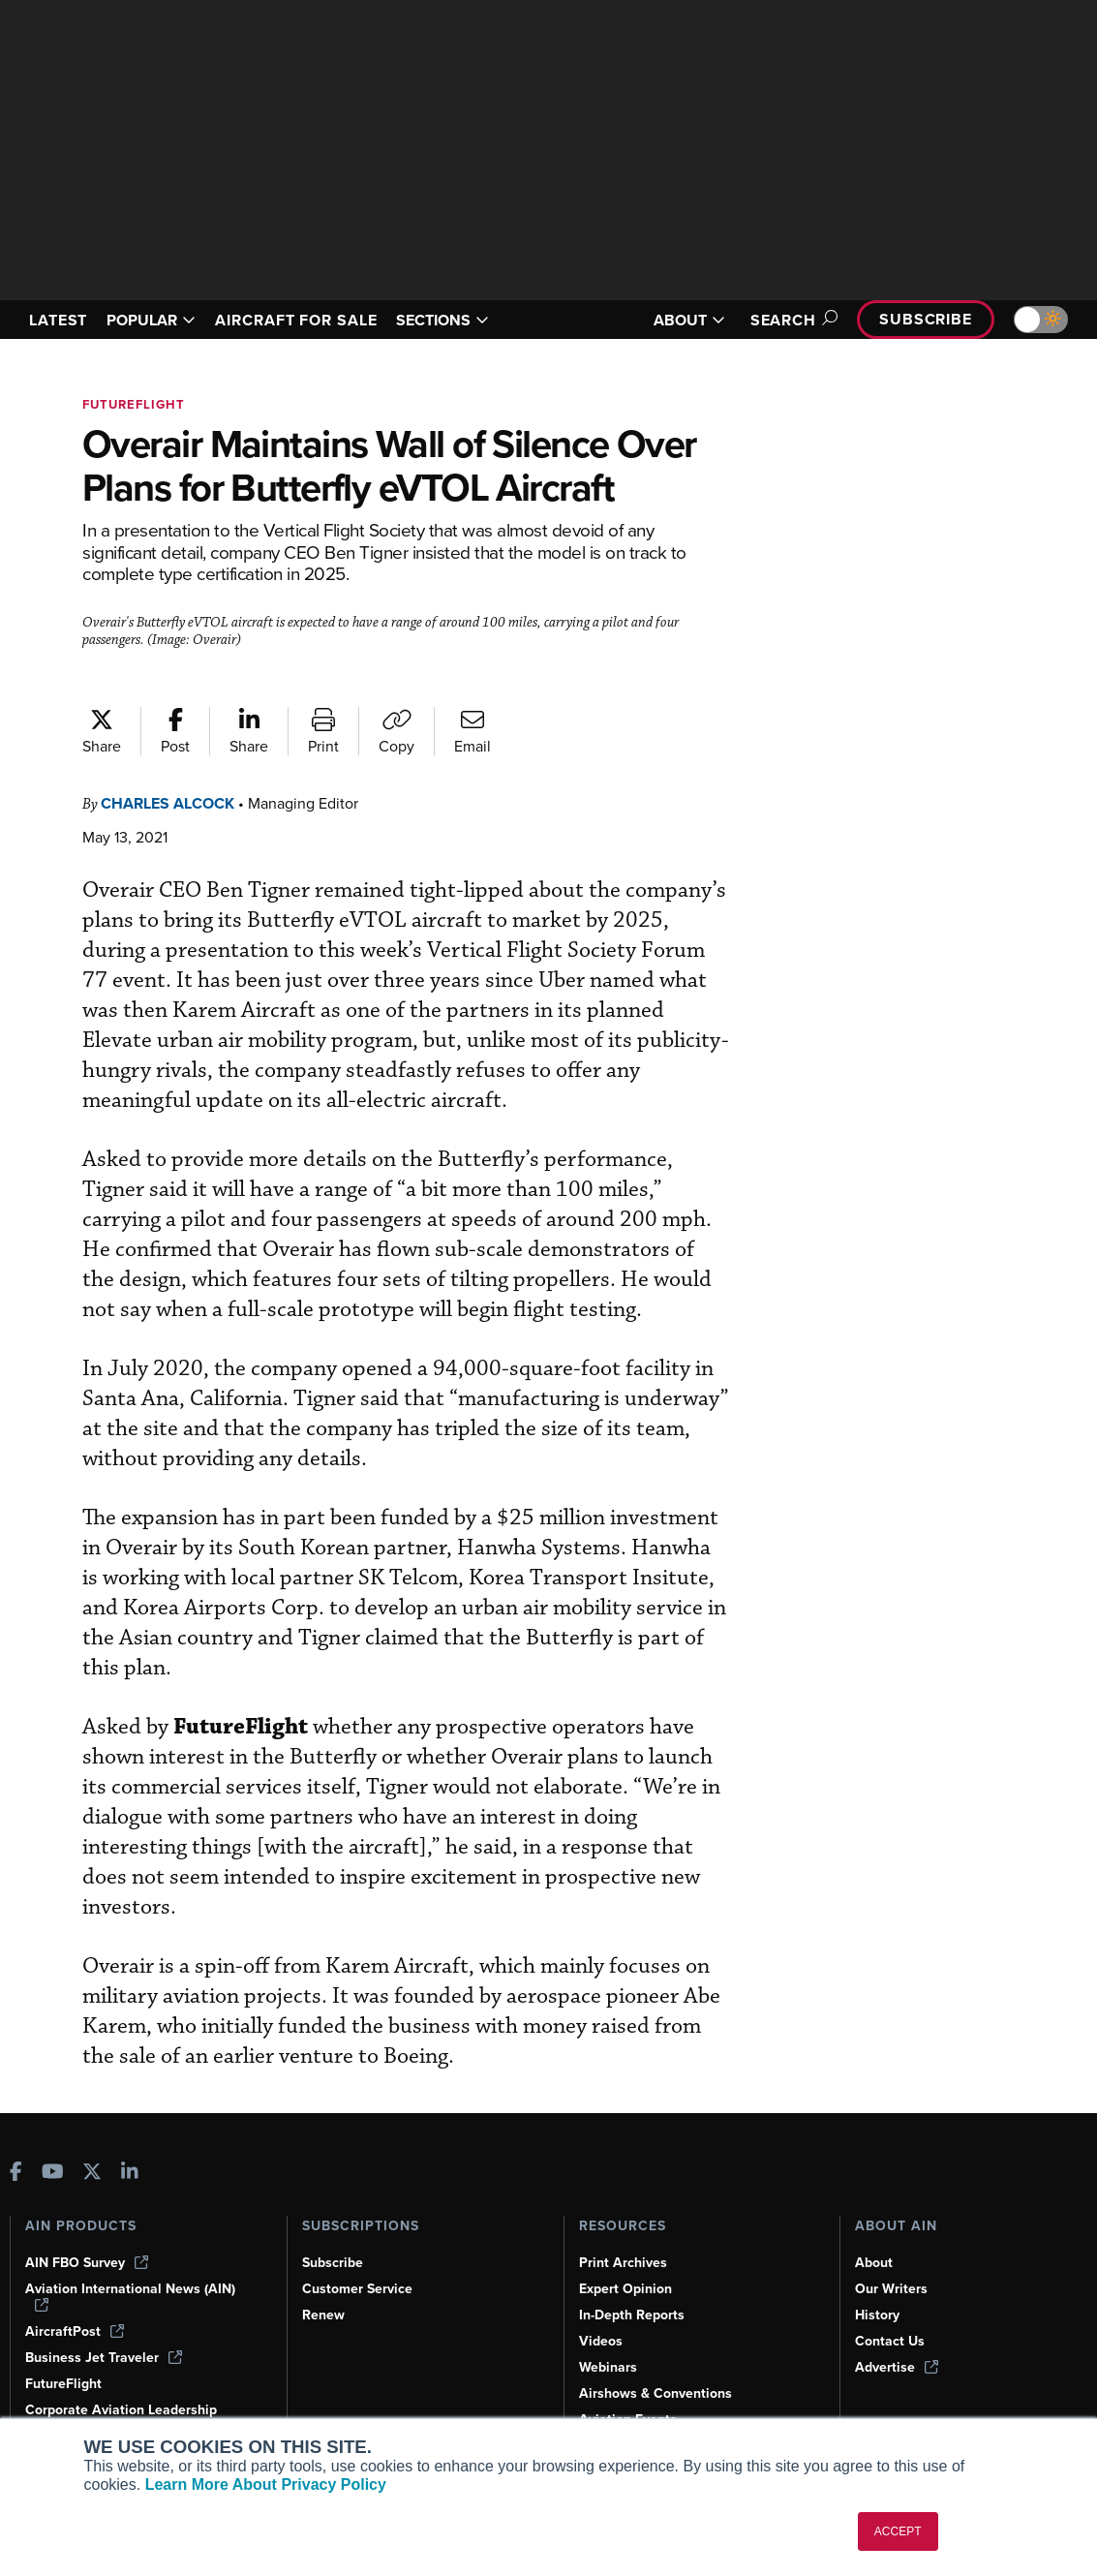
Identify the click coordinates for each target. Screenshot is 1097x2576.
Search (783, 320)
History (878, 2314)
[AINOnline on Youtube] (53, 2172)
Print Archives (624, 2262)
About (874, 2262)
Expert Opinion (627, 2288)
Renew (324, 2314)
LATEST (61, 320)
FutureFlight (136, 404)
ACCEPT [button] (898, 2531)
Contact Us (891, 2340)
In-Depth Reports (634, 2314)
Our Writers (892, 2288)
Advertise (897, 2367)
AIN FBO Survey (89, 2262)
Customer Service (359, 2288)
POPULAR (159, 320)
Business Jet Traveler (106, 2357)
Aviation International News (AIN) (131, 2296)
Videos (601, 2340)
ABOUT (678, 320)
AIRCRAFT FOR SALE (315, 320)
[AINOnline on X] (92, 2172)
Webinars (609, 2367)
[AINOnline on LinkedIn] (129, 2172)
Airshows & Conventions (659, 2393)
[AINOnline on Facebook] (16, 2172)
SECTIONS (471, 320)
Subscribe (922, 319)
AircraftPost (75, 2331)
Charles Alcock (175, 847)
